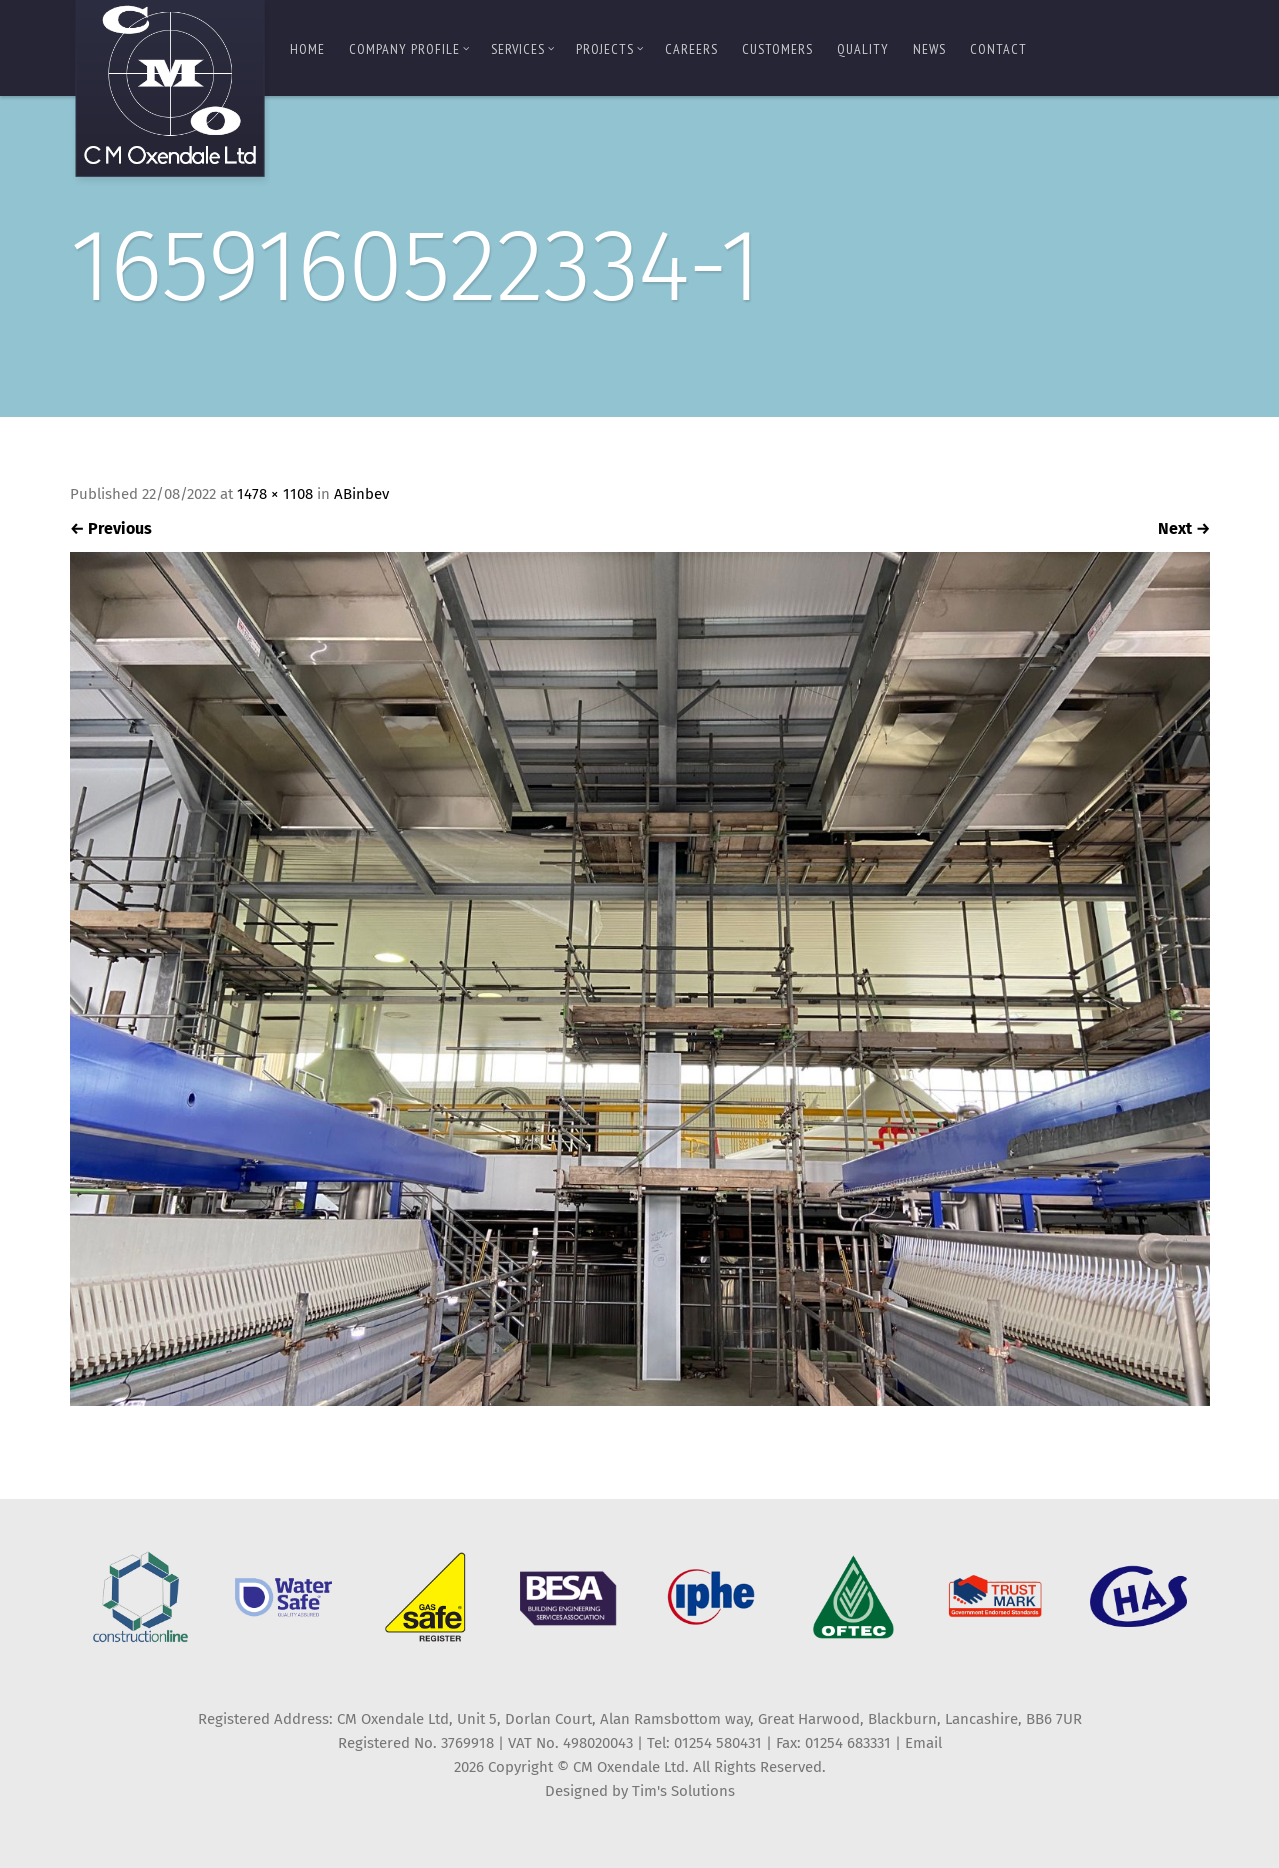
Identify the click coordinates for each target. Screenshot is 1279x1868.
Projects (610, 49)
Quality (863, 49)
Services (523, 49)
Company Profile (409, 49)
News (929, 49)
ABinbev (361, 494)
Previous (111, 528)
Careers (691, 49)
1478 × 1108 (275, 494)
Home (307, 49)
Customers (777, 49)
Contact (998, 49)
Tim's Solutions (683, 1791)
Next (1184, 528)
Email (923, 1743)
